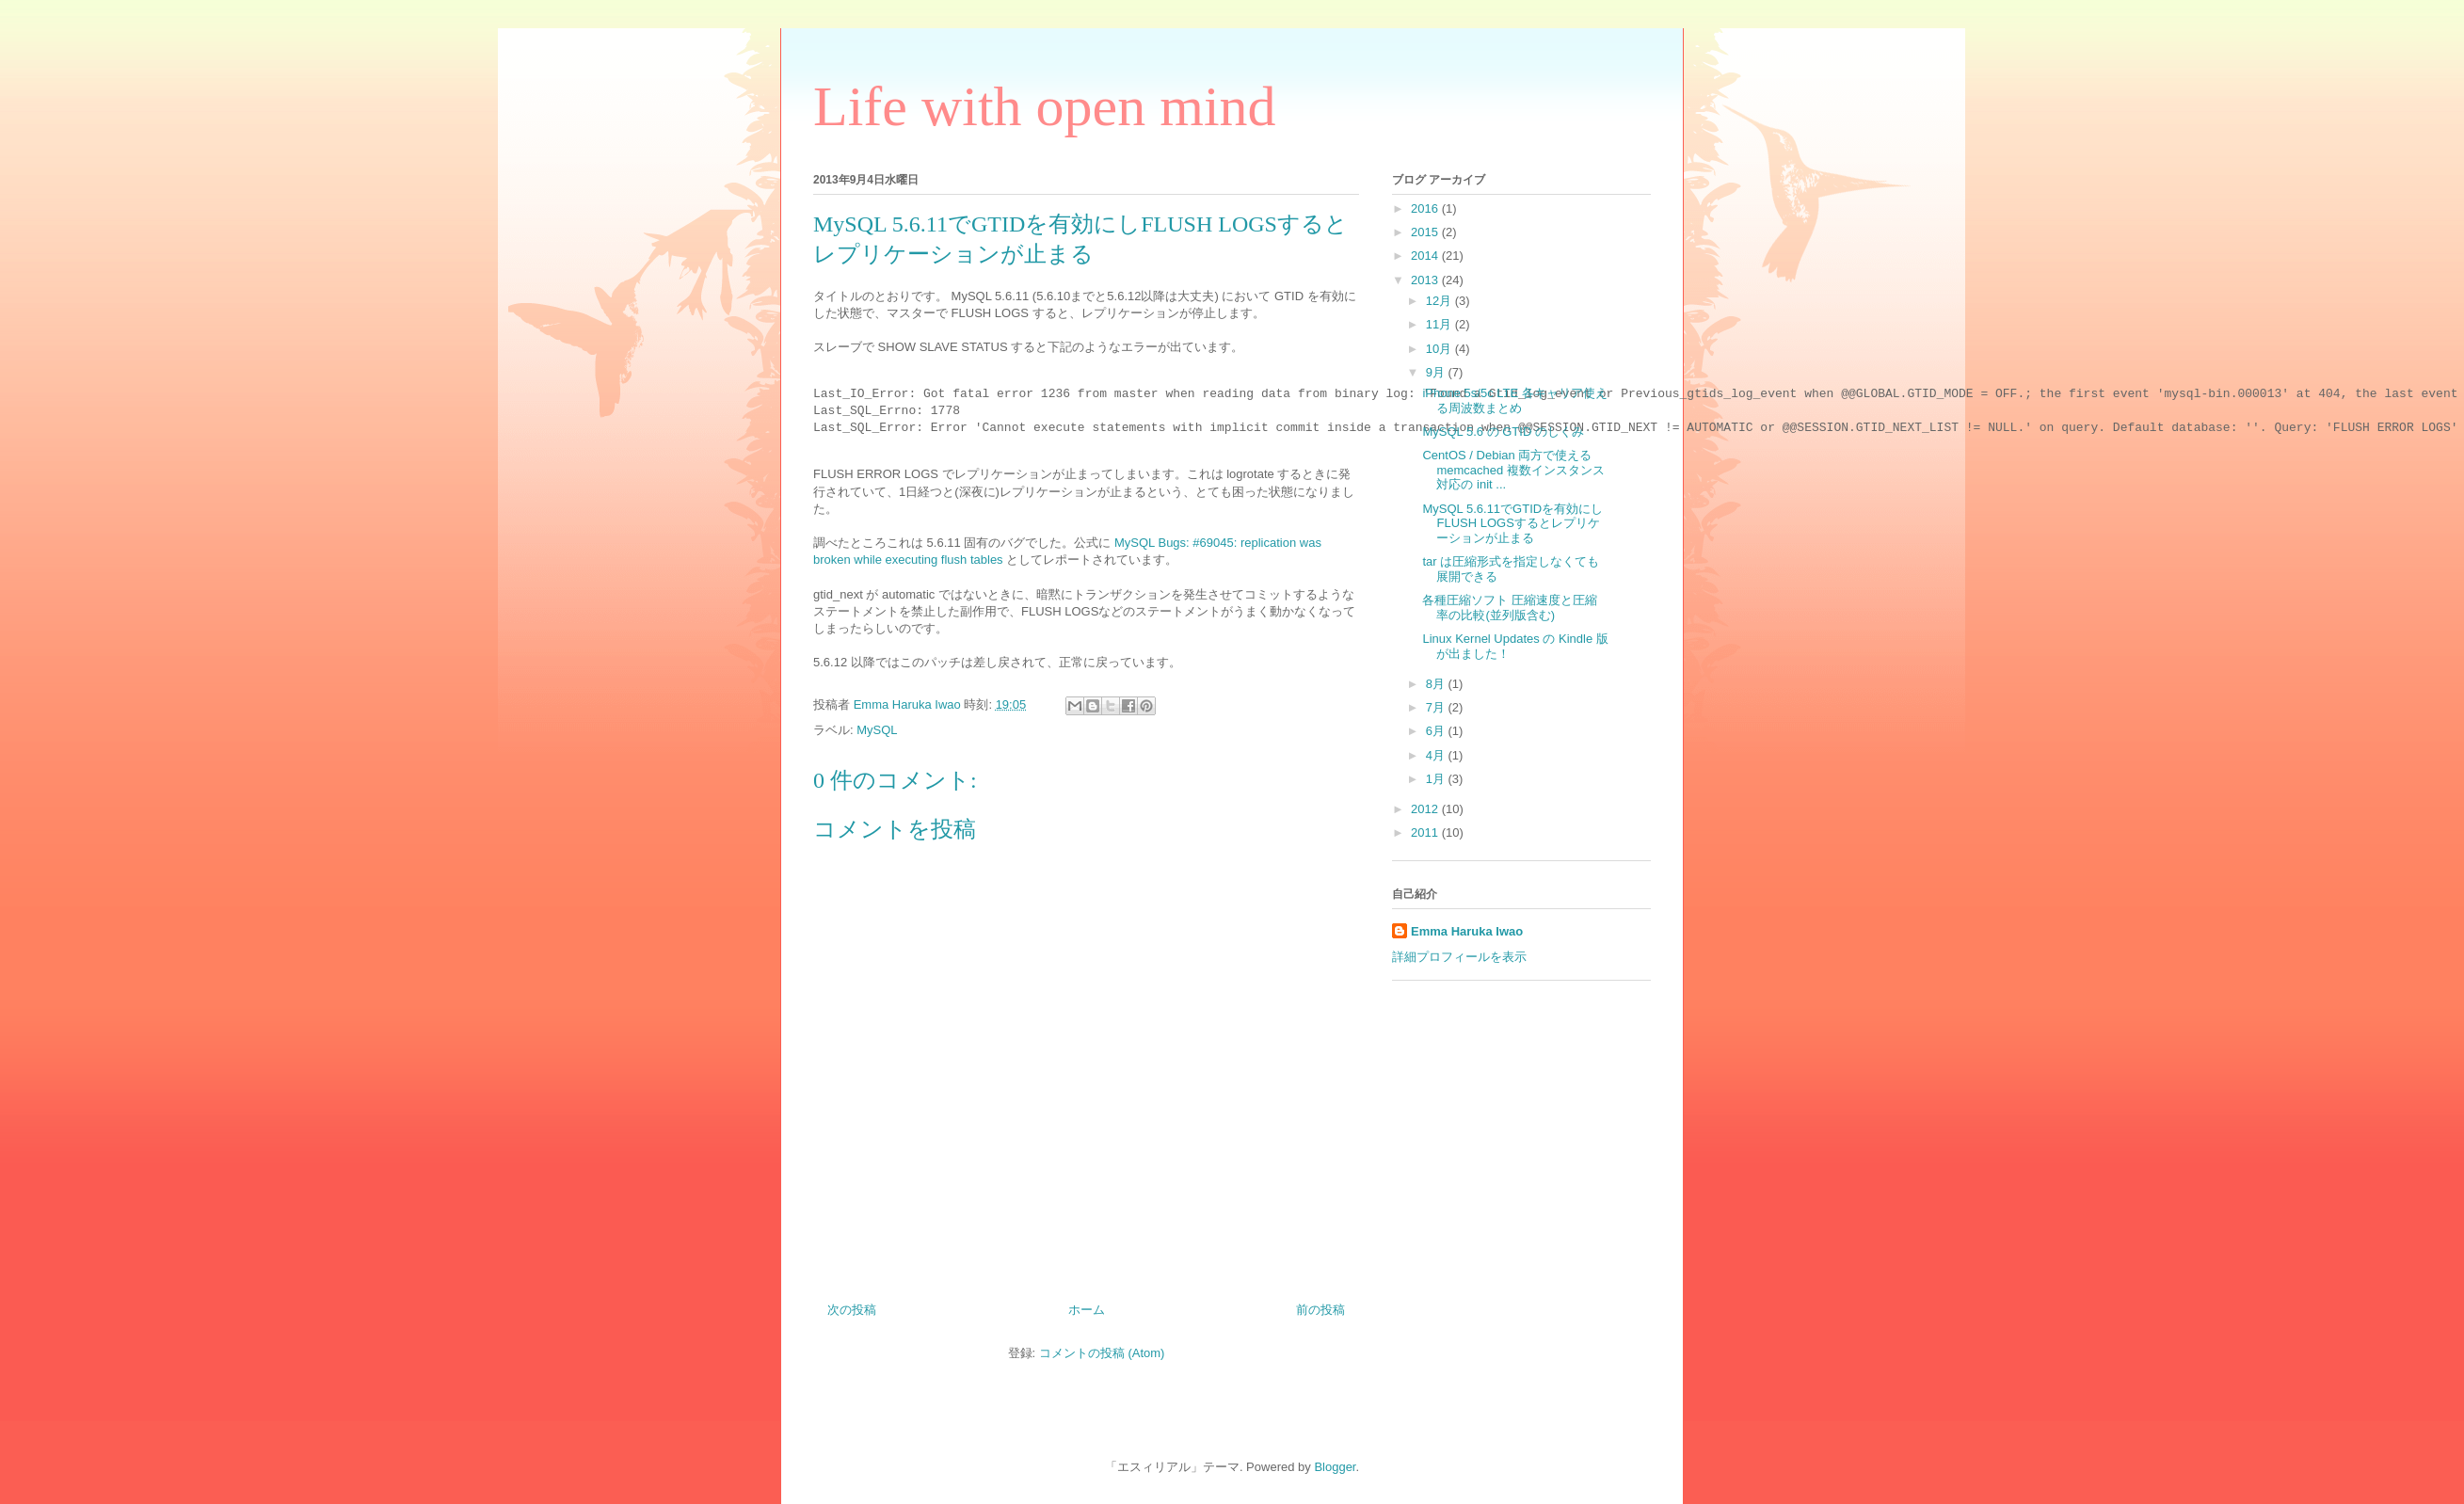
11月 (1440, 324)
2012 (1426, 809)
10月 (1440, 349)
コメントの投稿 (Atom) (1102, 1353)
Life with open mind (1044, 106)
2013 (1426, 280)
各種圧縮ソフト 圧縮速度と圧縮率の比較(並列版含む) (1509, 607)
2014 (1426, 255)
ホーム (1086, 1310)
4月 (1437, 755)
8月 (1437, 684)
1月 (1437, 779)
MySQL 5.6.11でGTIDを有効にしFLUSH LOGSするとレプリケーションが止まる (1512, 523)
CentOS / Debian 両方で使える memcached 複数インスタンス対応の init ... (1513, 469)
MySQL (876, 730)
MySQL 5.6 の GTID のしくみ (1502, 431)
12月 (1440, 301)
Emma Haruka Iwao (909, 704)
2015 (1426, 232)
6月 (1437, 731)
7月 (1437, 707)
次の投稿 (851, 1310)
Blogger (1334, 1467)
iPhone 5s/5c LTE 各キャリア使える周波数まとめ (1514, 400)
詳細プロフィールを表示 (1459, 957)
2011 (1426, 832)
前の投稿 (1320, 1310)
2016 (1426, 208)
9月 (1437, 372)
